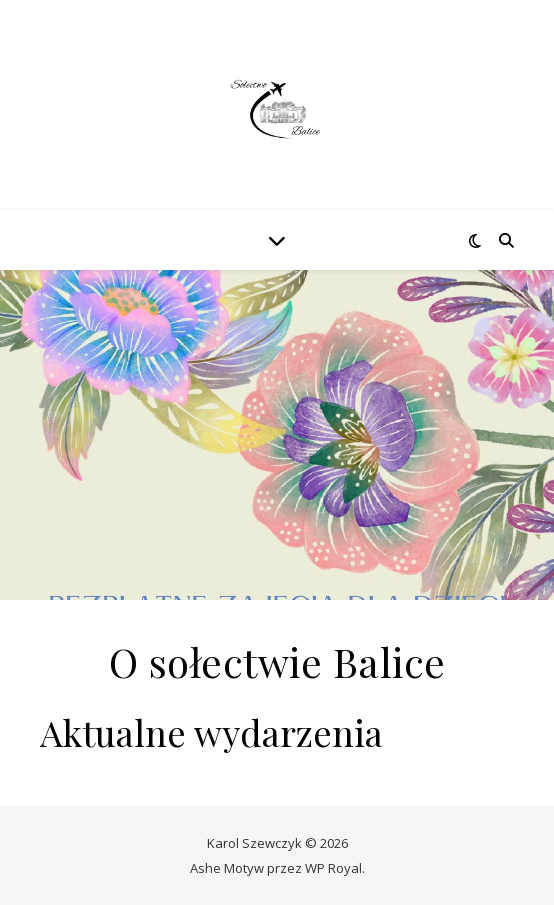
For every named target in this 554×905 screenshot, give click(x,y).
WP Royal (333, 868)
